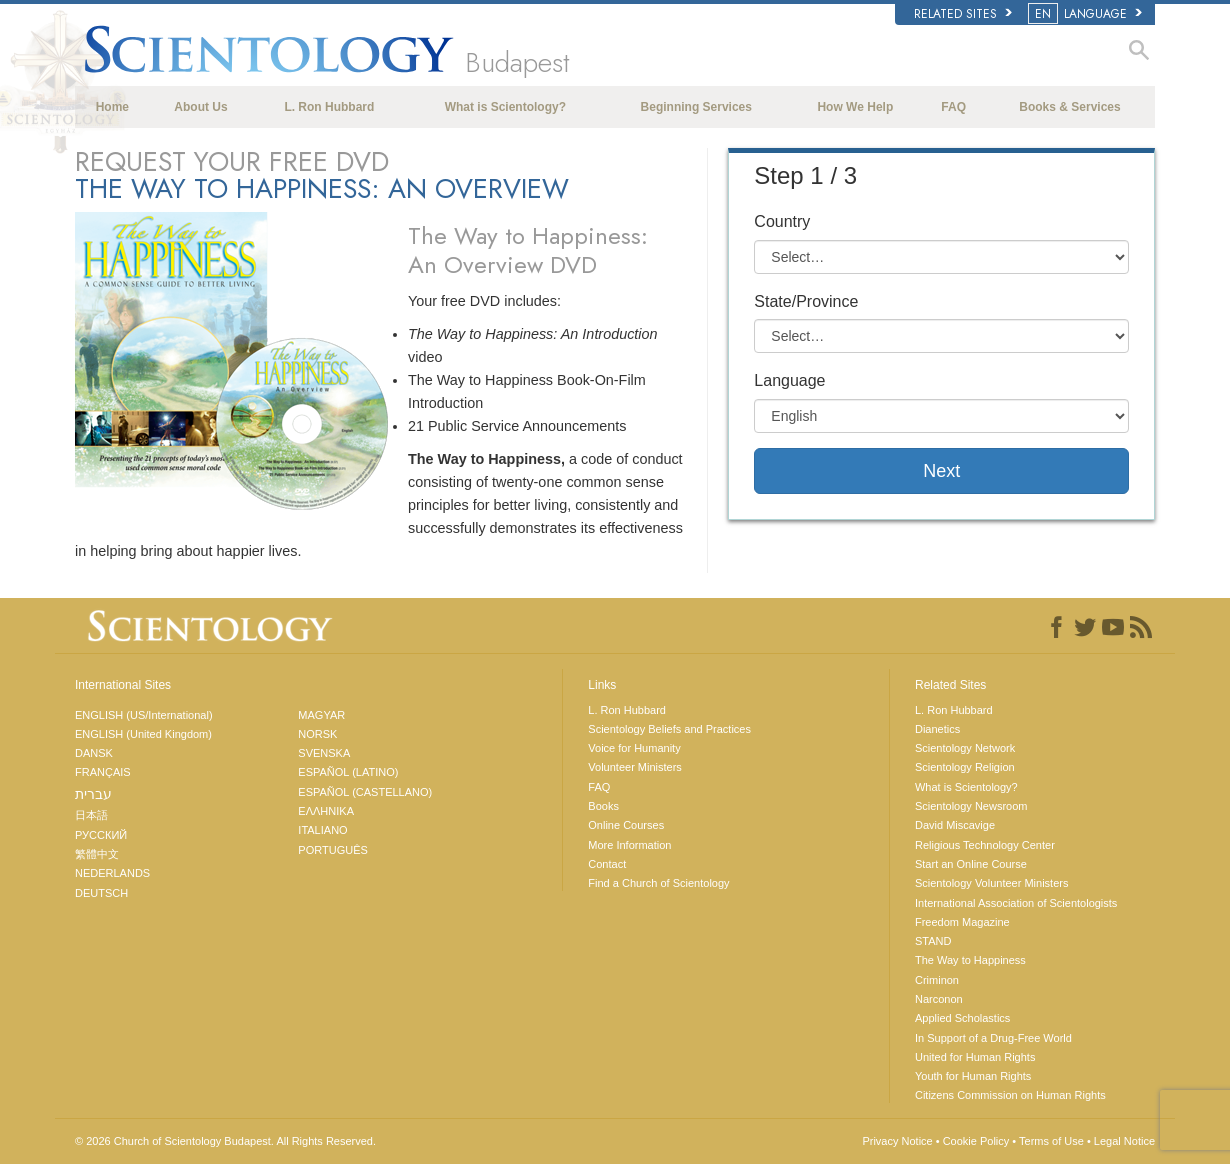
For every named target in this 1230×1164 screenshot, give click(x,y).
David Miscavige (955, 825)
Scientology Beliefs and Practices (669, 729)
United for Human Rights (975, 1057)
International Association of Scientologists (1016, 903)
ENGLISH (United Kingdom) (143, 734)
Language (789, 380)
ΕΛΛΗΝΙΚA (326, 811)
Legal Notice (1124, 1141)
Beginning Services (696, 107)
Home (112, 107)
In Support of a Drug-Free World (993, 1038)
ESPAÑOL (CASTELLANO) (365, 792)
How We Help (855, 107)
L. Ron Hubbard (329, 107)
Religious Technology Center (985, 845)
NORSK (317, 734)
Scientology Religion (965, 767)
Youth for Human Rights (973, 1076)
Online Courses (626, 825)
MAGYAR (321, 715)
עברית (93, 794)
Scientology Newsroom (971, 806)
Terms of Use (1051, 1141)
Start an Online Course (971, 864)
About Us (200, 107)
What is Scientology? (505, 107)
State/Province (806, 301)
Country (782, 221)
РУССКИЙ (101, 835)
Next (941, 471)
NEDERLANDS (112, 873)
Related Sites (963, 14)
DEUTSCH (101, 893)
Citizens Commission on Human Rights (1010, 1095)
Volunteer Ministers (635, 767)
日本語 (91, 815)
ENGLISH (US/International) (144, 715)
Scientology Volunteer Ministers (991, 883)
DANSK (94, 753)
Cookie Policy (976, 1141)
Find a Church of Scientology (658, 883)
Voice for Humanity (634, 748)
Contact (607, 864)
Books (603, 806)
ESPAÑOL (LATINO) (348, 772)
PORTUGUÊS (332, 850)
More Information (629, 845)
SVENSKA (324, 753)
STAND (933, 941)
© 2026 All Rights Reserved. (225, 1141)
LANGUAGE (1086, 14)
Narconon (939, 999)
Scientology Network (965, 748)
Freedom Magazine (962, 922)
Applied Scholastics (962, 1018)
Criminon (937, 980)
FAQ (953, 107)
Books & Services (1069, 107)
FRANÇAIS (103, 772)
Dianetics (937, 729)
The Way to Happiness (970, 960)
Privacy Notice (897, 1141)
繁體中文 (97, 854)
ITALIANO (322, 830)
